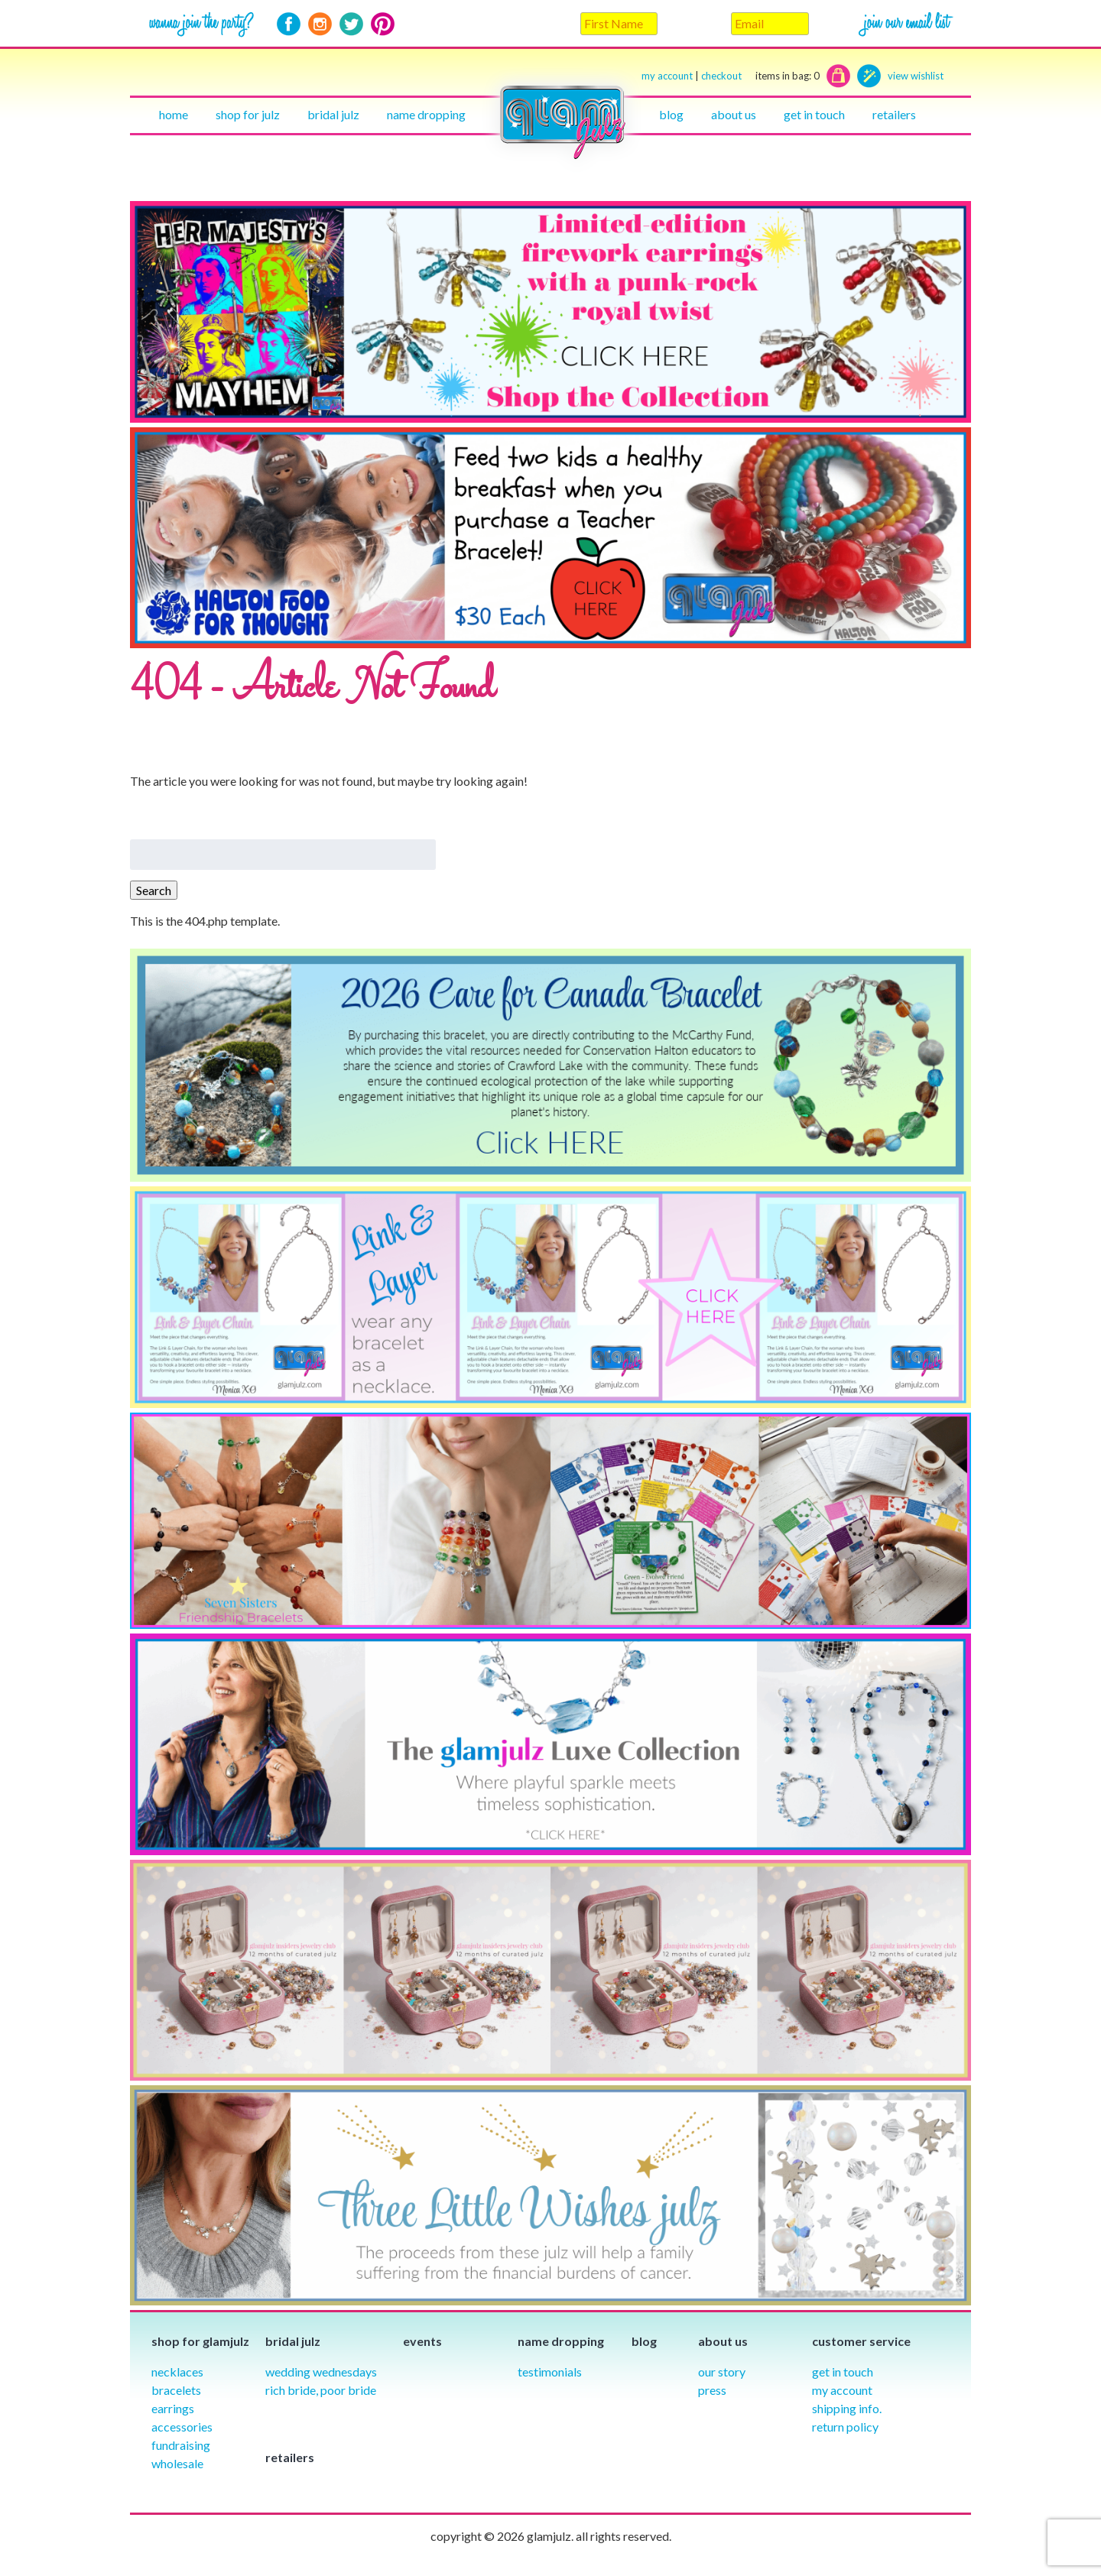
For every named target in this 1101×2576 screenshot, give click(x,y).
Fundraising (180, 2445)
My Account (842, 2390)
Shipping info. (847, 2408)
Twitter (351, 24)
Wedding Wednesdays (321, 2371)
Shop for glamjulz (200, 2341)
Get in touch (814, 114)
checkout (760, 76)
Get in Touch (842, 2371)
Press (712, 2390)
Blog (671, 114)
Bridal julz (333, 114)
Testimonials (550, 2371)
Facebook (288, 24)
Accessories (182, 2426)
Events (422, 2341)
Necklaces (177, 2371)
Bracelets (176, 2390)
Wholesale (177, 2463)
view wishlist (915, 76)
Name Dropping (426, 114)
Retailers (894, 114)
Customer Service (861, 2341)
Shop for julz (248, 114)
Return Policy (845, 2426)
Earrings (172, 2408)
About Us (733, 114)
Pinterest (383, 24)
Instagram (320, 24)
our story (721, 2371)
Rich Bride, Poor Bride (320, 2390)
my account (667, 76)
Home (173, 114)
